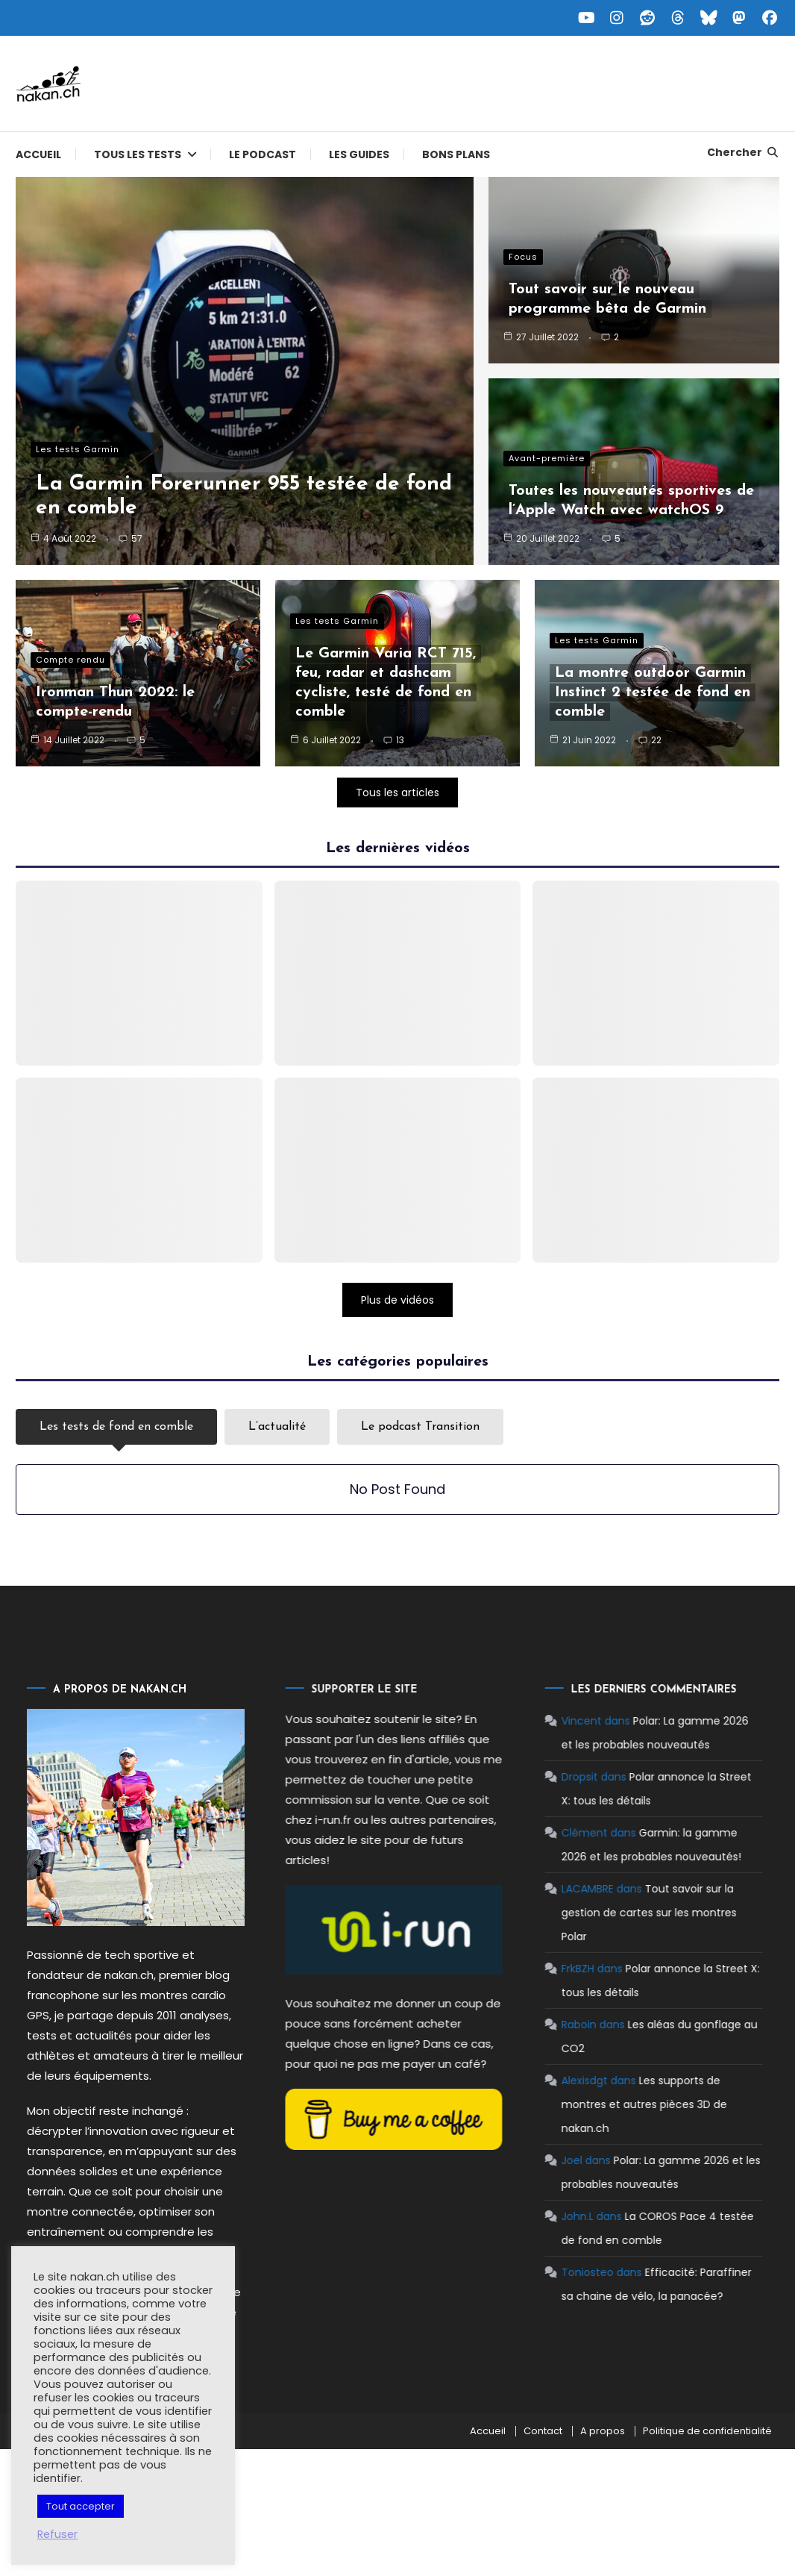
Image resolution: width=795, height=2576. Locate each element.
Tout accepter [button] (80, 2506)
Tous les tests (137, 154)
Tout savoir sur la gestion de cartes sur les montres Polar (595, 1912)
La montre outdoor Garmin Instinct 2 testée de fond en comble (652, 692)
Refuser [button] (57, 2534)
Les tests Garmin (77, 449)
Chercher (743, 152)
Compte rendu (70, 660)
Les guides (359, 154)
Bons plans (456, 154)
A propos (602, 2431)
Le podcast (262, 154)
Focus (523, 257)
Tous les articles (397, 792)
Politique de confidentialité (707, 2431)
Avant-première (547, 458)
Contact (543, 2431)
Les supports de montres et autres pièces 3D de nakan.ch (590, 2104)
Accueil (38, 154)
